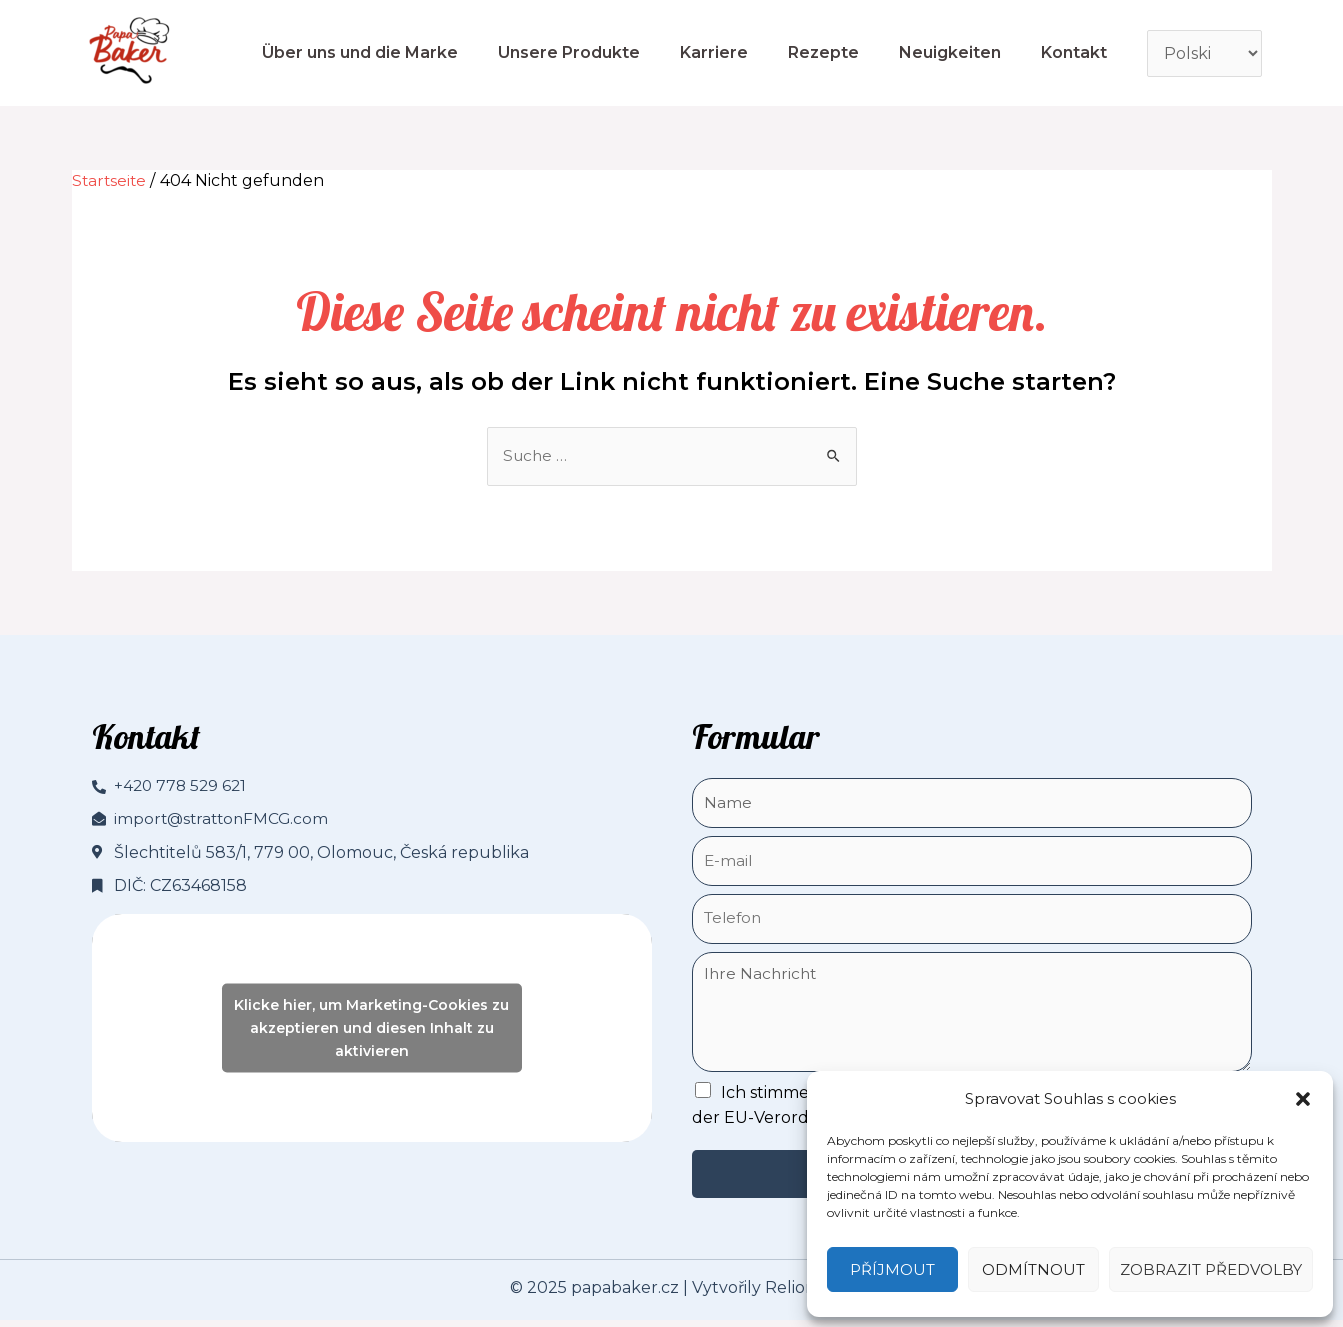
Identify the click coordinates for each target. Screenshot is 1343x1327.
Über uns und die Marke (360, 52)
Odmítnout (1033, 1269)
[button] (1303, 1099)
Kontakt (1074, 52)
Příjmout (892, 1269)
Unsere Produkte (569, 52)
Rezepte (823, 52)
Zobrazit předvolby (1211, 1269)
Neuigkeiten (950, 52)
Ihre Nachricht (972, 1018)
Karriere (714, 52)
